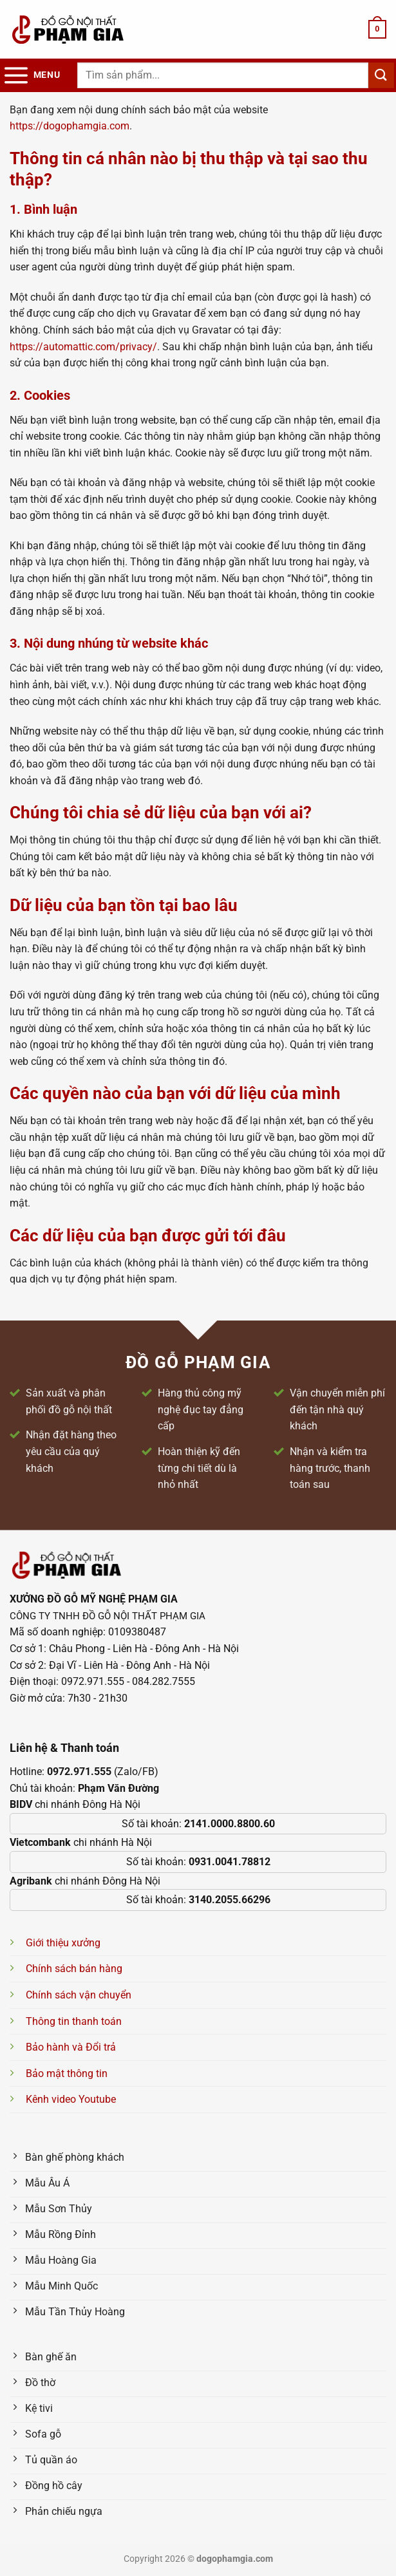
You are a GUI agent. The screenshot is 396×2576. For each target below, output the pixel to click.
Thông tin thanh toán (74, 2021)
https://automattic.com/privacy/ (83, 347)
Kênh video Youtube (71, 2099)
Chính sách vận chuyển (78, 1995)
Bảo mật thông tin (67, 2073)
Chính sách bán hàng (74, 1968)
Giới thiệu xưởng (63, 1943)
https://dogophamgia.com (69, 126)
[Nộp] (381, 75)
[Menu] (31, 75)
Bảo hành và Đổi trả (71, 2047)
